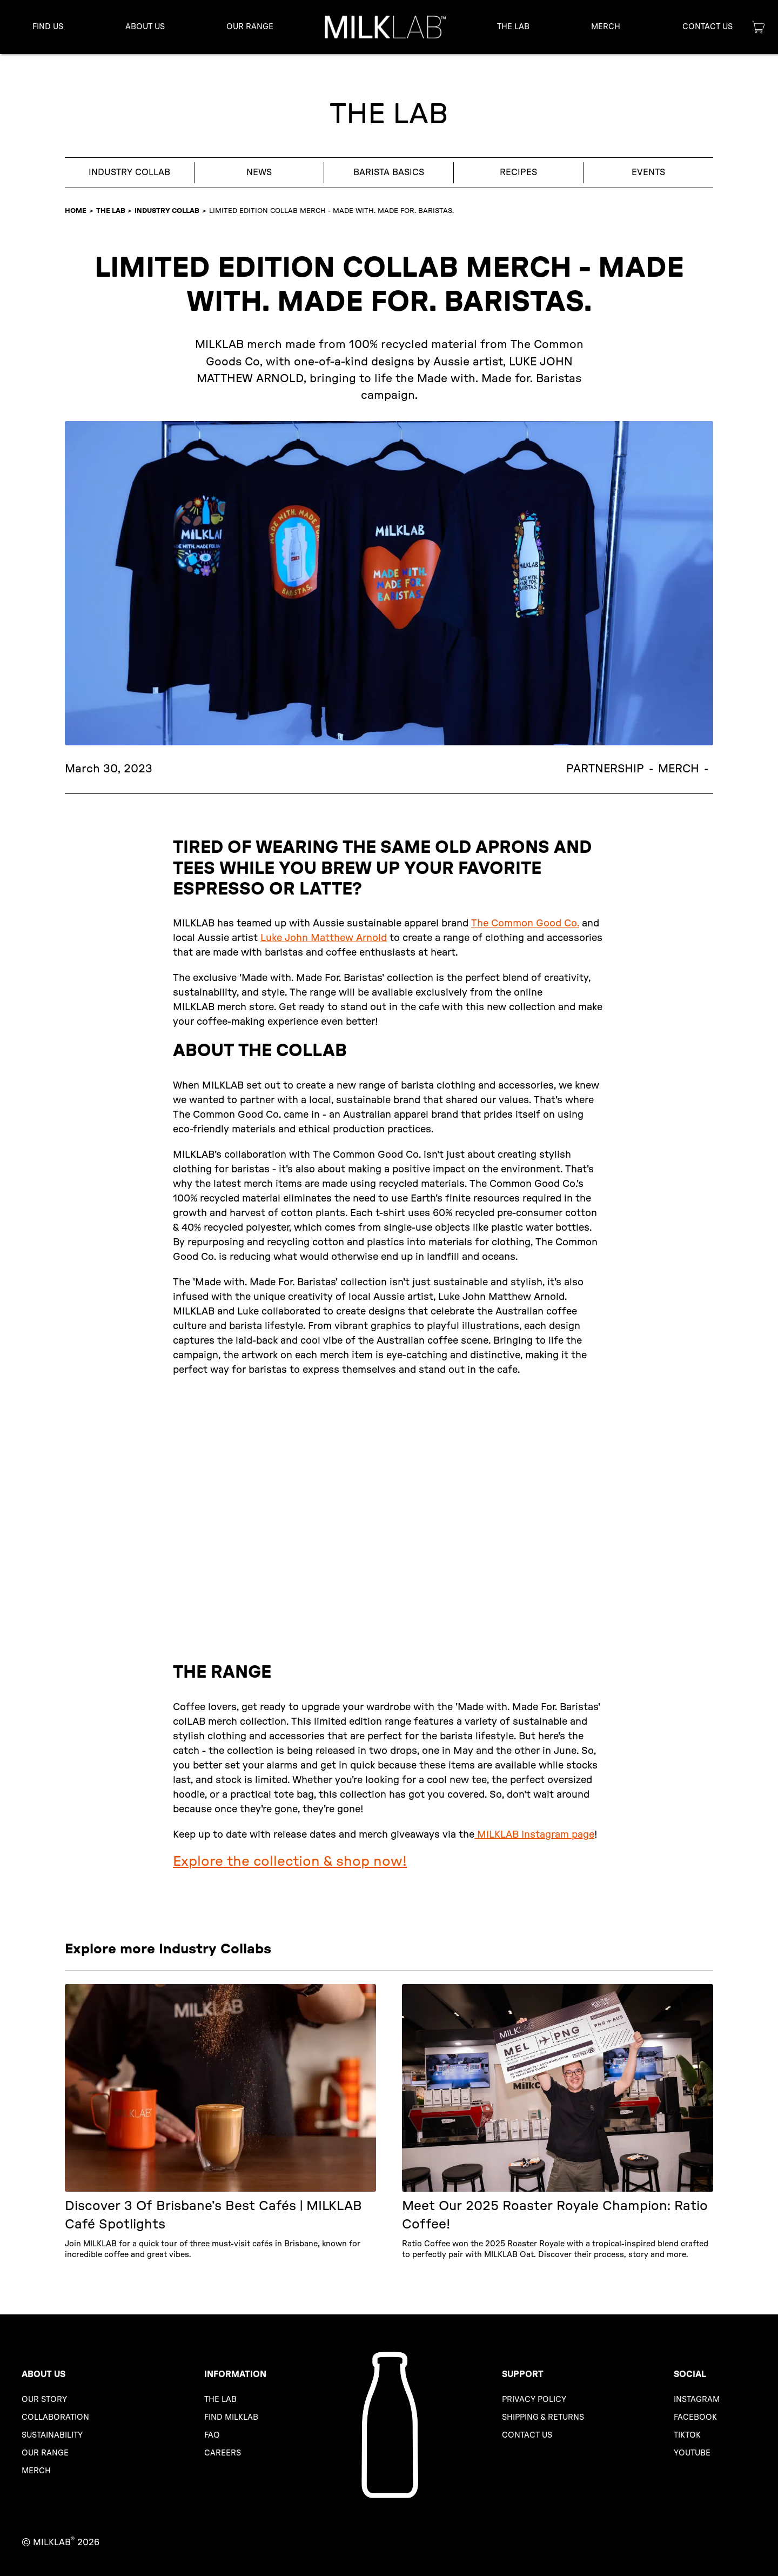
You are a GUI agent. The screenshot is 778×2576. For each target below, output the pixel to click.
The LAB (110, 211)
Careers (222, 2453)
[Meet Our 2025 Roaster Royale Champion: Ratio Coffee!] (557, 2122)
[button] (145, 27)
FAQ (212, 2435)
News (259, 172)
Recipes (518, 172)
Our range (45, 2453)
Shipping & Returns (543, 2417)
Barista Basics (388, 172)
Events (648, 172)
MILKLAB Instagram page (534, 1835)
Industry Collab (129, 172)
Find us (47, 27)
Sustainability (52, 2435)
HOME (75, 211)
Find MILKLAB (231, 2417)
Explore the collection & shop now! (290, 1861)
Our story (44, 2399)
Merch (605, 27)
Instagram (697, 2399)
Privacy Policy (534, 2399)
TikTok (687, 2435)
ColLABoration (55, 2417)
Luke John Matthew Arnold (323, 938)
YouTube (692, 2453)
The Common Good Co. (525, 924)
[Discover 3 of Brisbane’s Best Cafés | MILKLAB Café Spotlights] (220, 2122)
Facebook (695, 2417)
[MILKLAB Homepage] (389, 2424)
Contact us (527, 2435)
